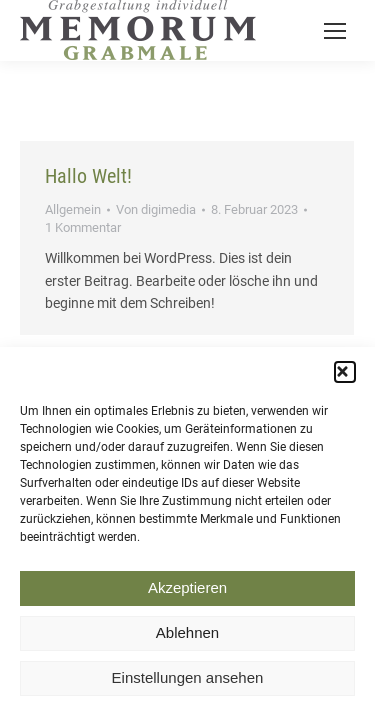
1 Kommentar (83, 227)
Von (156, 209)
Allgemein (73, 209)
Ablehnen (187, 639)
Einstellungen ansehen (188, 684)
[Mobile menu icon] (335, 31)
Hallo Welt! (88, 176)
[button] (345, 378)
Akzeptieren (187, 594)
